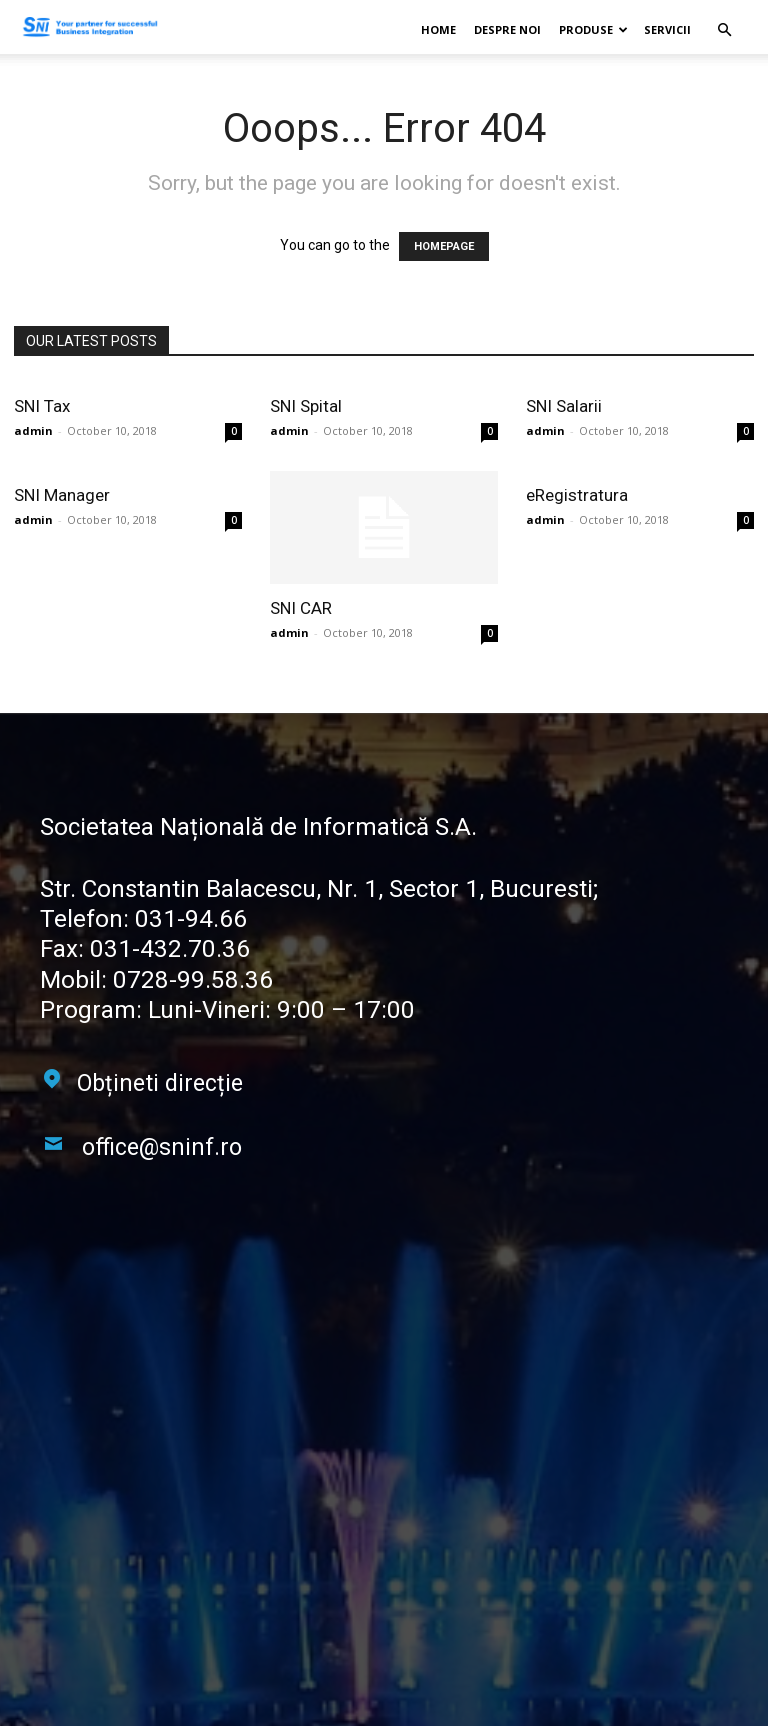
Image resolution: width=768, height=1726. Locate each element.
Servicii (667, 29)
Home (438, 29)
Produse (593, 29)
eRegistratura (577, 495)
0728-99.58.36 (187, 979)
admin (33, 430)
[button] (724, 30)
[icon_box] (141, 1086)
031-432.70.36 (165, 949)
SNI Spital (306, 406)
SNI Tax (42, 406)
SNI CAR (301, 608)
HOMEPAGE (444, 246)
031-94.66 (185, 919)
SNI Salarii (564, 406)
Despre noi (507, 29)
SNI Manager (62, 495)
